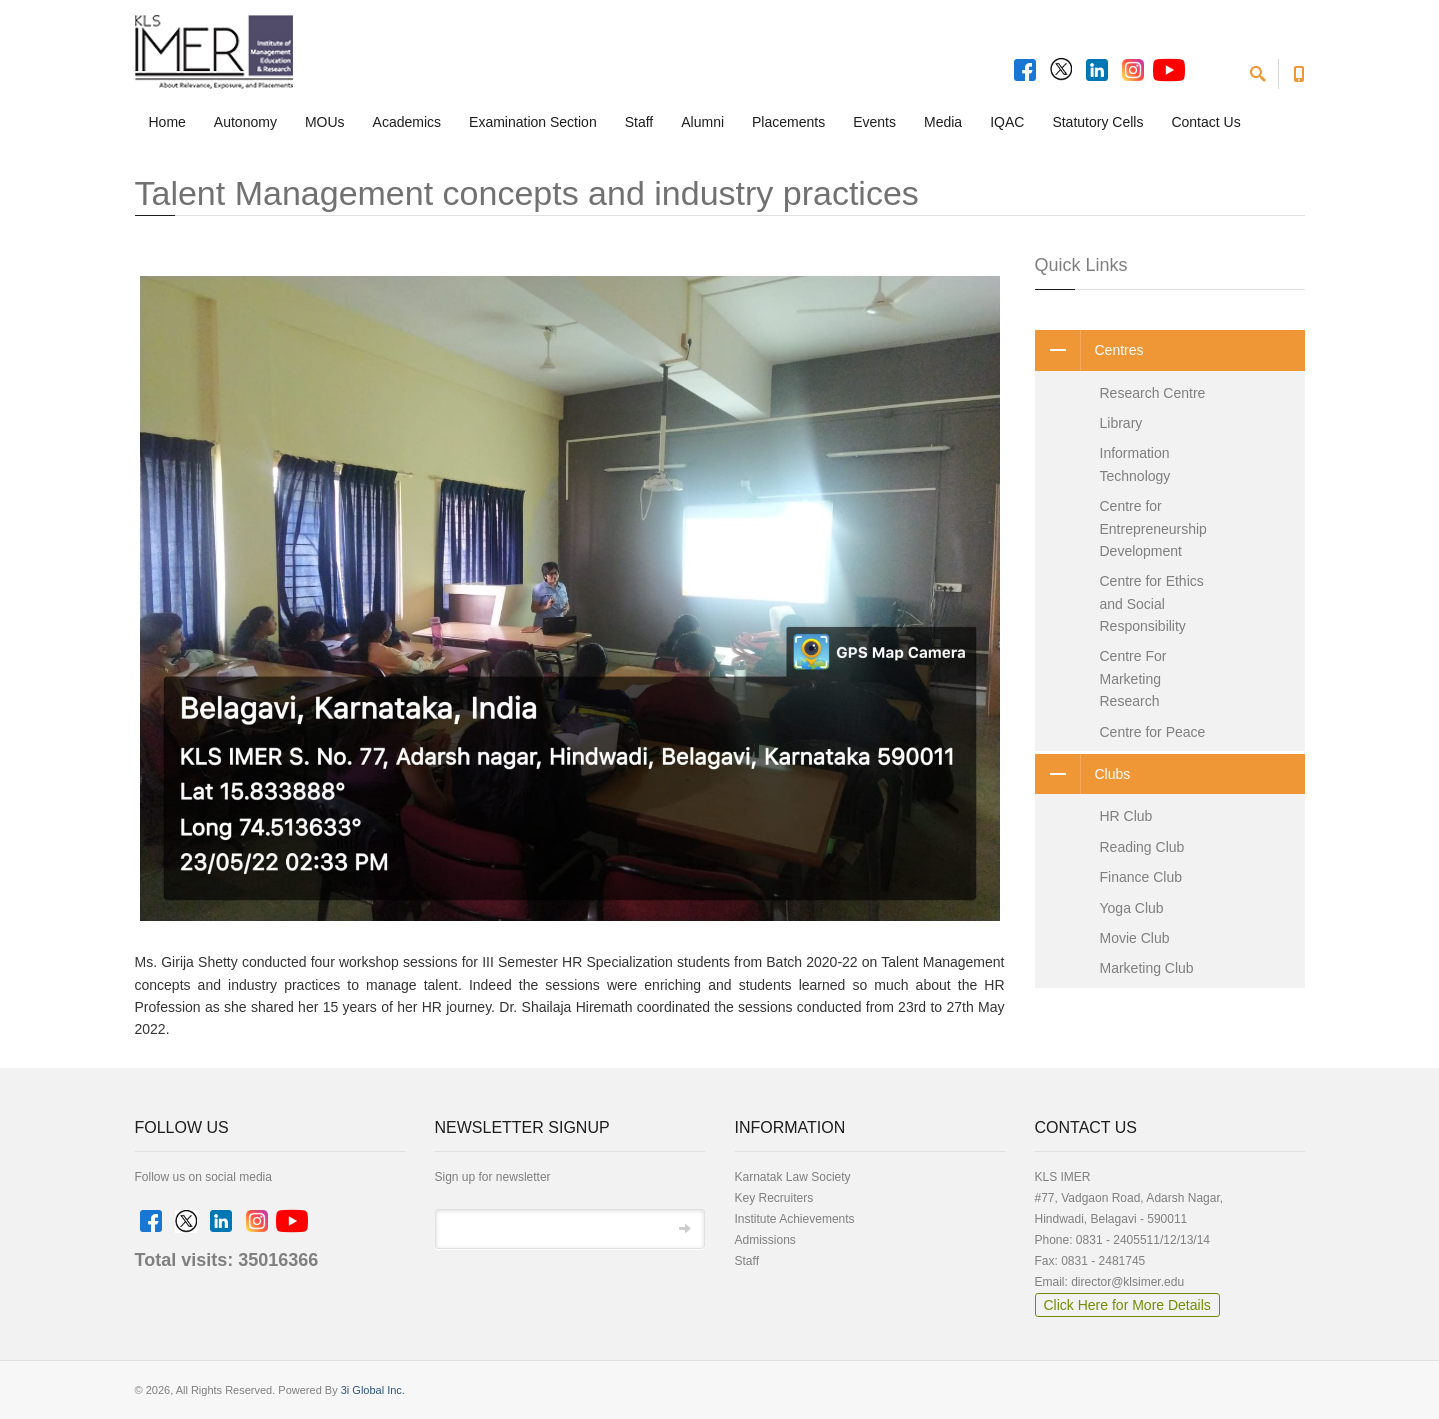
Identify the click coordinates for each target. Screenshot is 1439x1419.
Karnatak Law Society (793, 1177)
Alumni (702, 122)
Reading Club (1142, 847)
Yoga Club (1132, 908)
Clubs (1083, 774)
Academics (407, 122)
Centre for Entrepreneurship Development (1153, 528)
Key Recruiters (774, 1198)
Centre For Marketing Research (1133, 678)
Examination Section (533, 122)
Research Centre (1153, 393)
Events (874, 122)
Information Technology (1135, 464)
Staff (639, 122)
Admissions (765, 1240)
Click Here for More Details (1127, 1305)
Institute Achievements (795, 1219)
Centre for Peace (1153, 732)
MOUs (325, 122)
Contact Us (1205, 122)
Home (167, 122)
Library (1121, 423)
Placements (788, 122)
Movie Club (1135, 938)
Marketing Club (1147, 968)
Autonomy (245, 122)
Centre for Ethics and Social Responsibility (1152, 603)
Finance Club (1141, 877)
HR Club (1126, 816)
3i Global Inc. (373, 1390)
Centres (1089, 350)
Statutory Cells (1097, 122)
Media (943, 122)
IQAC (1007, 122)
